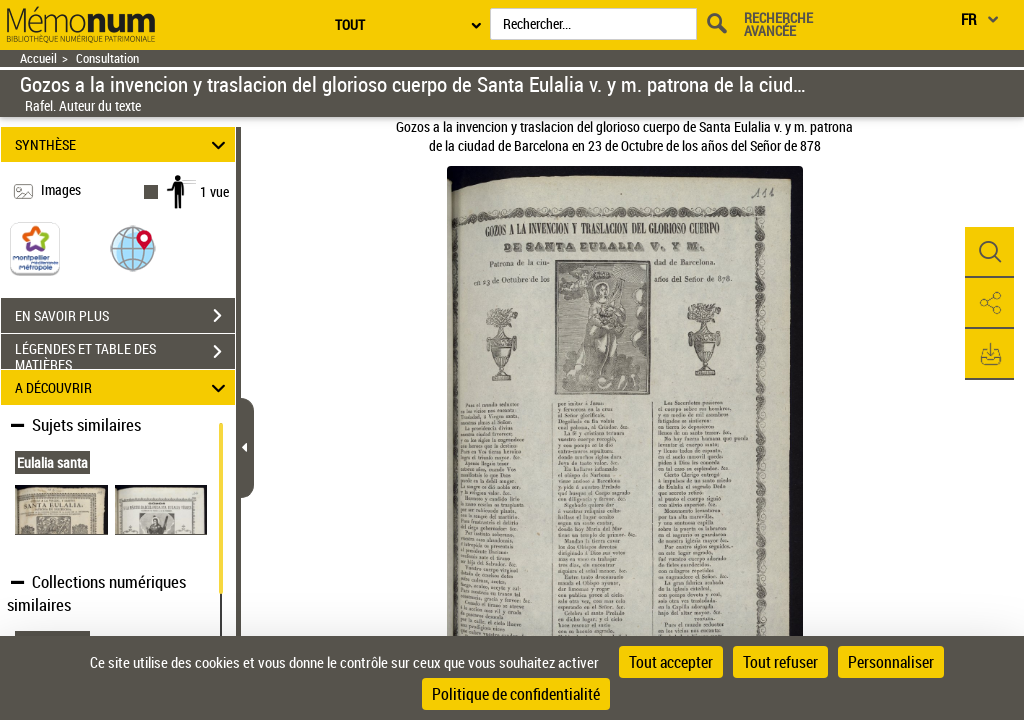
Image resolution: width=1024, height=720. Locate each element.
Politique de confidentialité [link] (516, 694)
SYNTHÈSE (123, 144)
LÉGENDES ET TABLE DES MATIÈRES (125, 354)
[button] (133, 247)
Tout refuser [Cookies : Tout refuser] (780, 662)
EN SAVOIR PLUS (125, 316)
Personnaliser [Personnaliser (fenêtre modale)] (891, 662)
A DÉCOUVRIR (123, 387)
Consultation (107, 58)
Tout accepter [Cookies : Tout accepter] (671, 662)
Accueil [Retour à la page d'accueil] (38, 58)
